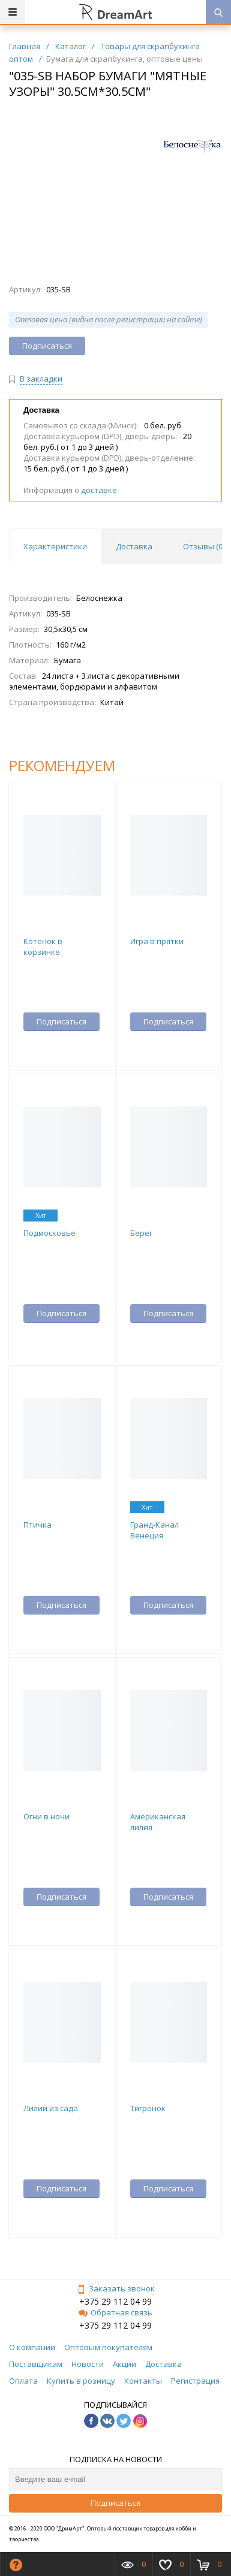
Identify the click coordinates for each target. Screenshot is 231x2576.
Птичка (37, 1524)
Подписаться (115, 2503)
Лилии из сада (50, 2108)
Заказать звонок (116, 2288)
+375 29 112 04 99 (115, 2301)
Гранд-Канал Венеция (154, 1530)
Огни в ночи (46, 1816)
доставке (99, 490)
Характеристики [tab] (55, 546)
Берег (141, 1232)
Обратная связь (115, 2312)
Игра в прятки (157, 941)
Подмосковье (49, 1232)
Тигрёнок (148, 2108)
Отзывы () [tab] (203, 546)
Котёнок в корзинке (42, 946)
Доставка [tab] (134, 546)
